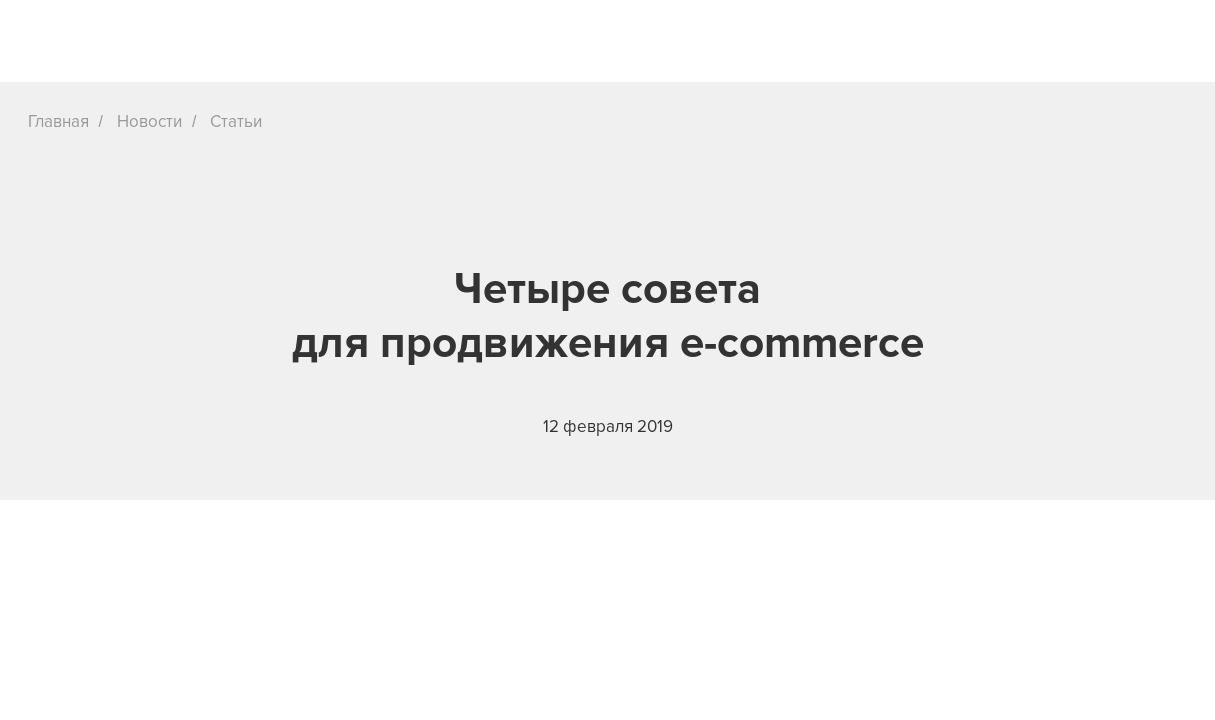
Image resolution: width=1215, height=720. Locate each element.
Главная (58, 121)
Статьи (236, 121)
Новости (149, 121)
